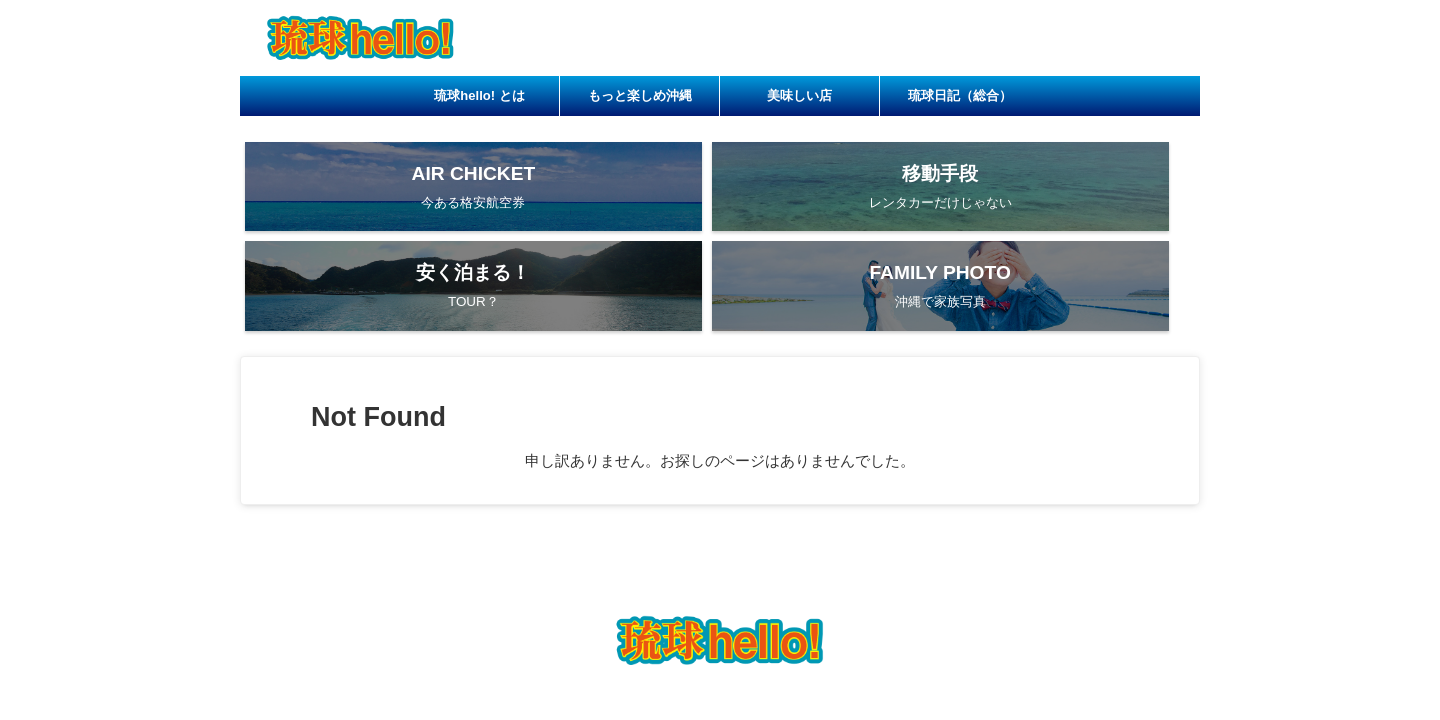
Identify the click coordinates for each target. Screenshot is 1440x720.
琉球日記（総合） (960, 95)
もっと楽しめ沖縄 (640, 95)
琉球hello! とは (479, 95)
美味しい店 (799, 95)
